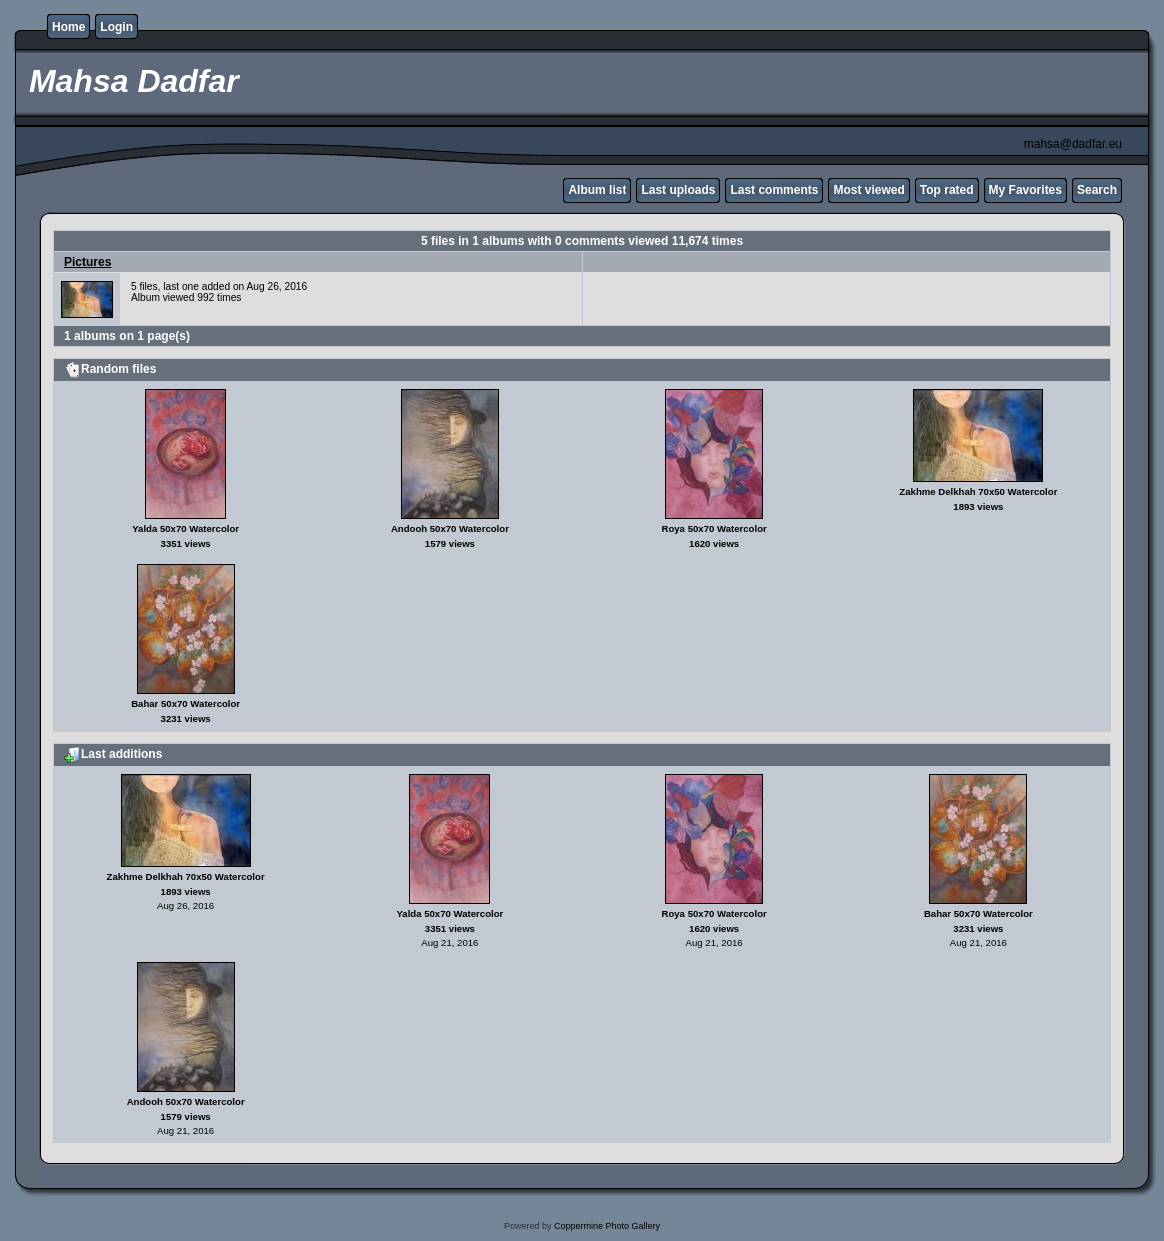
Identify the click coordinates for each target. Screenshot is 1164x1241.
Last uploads (678, 190)
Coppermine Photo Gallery (607, 1226)
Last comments (774, 190)
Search (1097, 190)
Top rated (947, 190)
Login (116, 27)
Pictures (87, 262)
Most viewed (868, 190)
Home (68, 27)
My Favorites (1025, 190)
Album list (597, 190)
